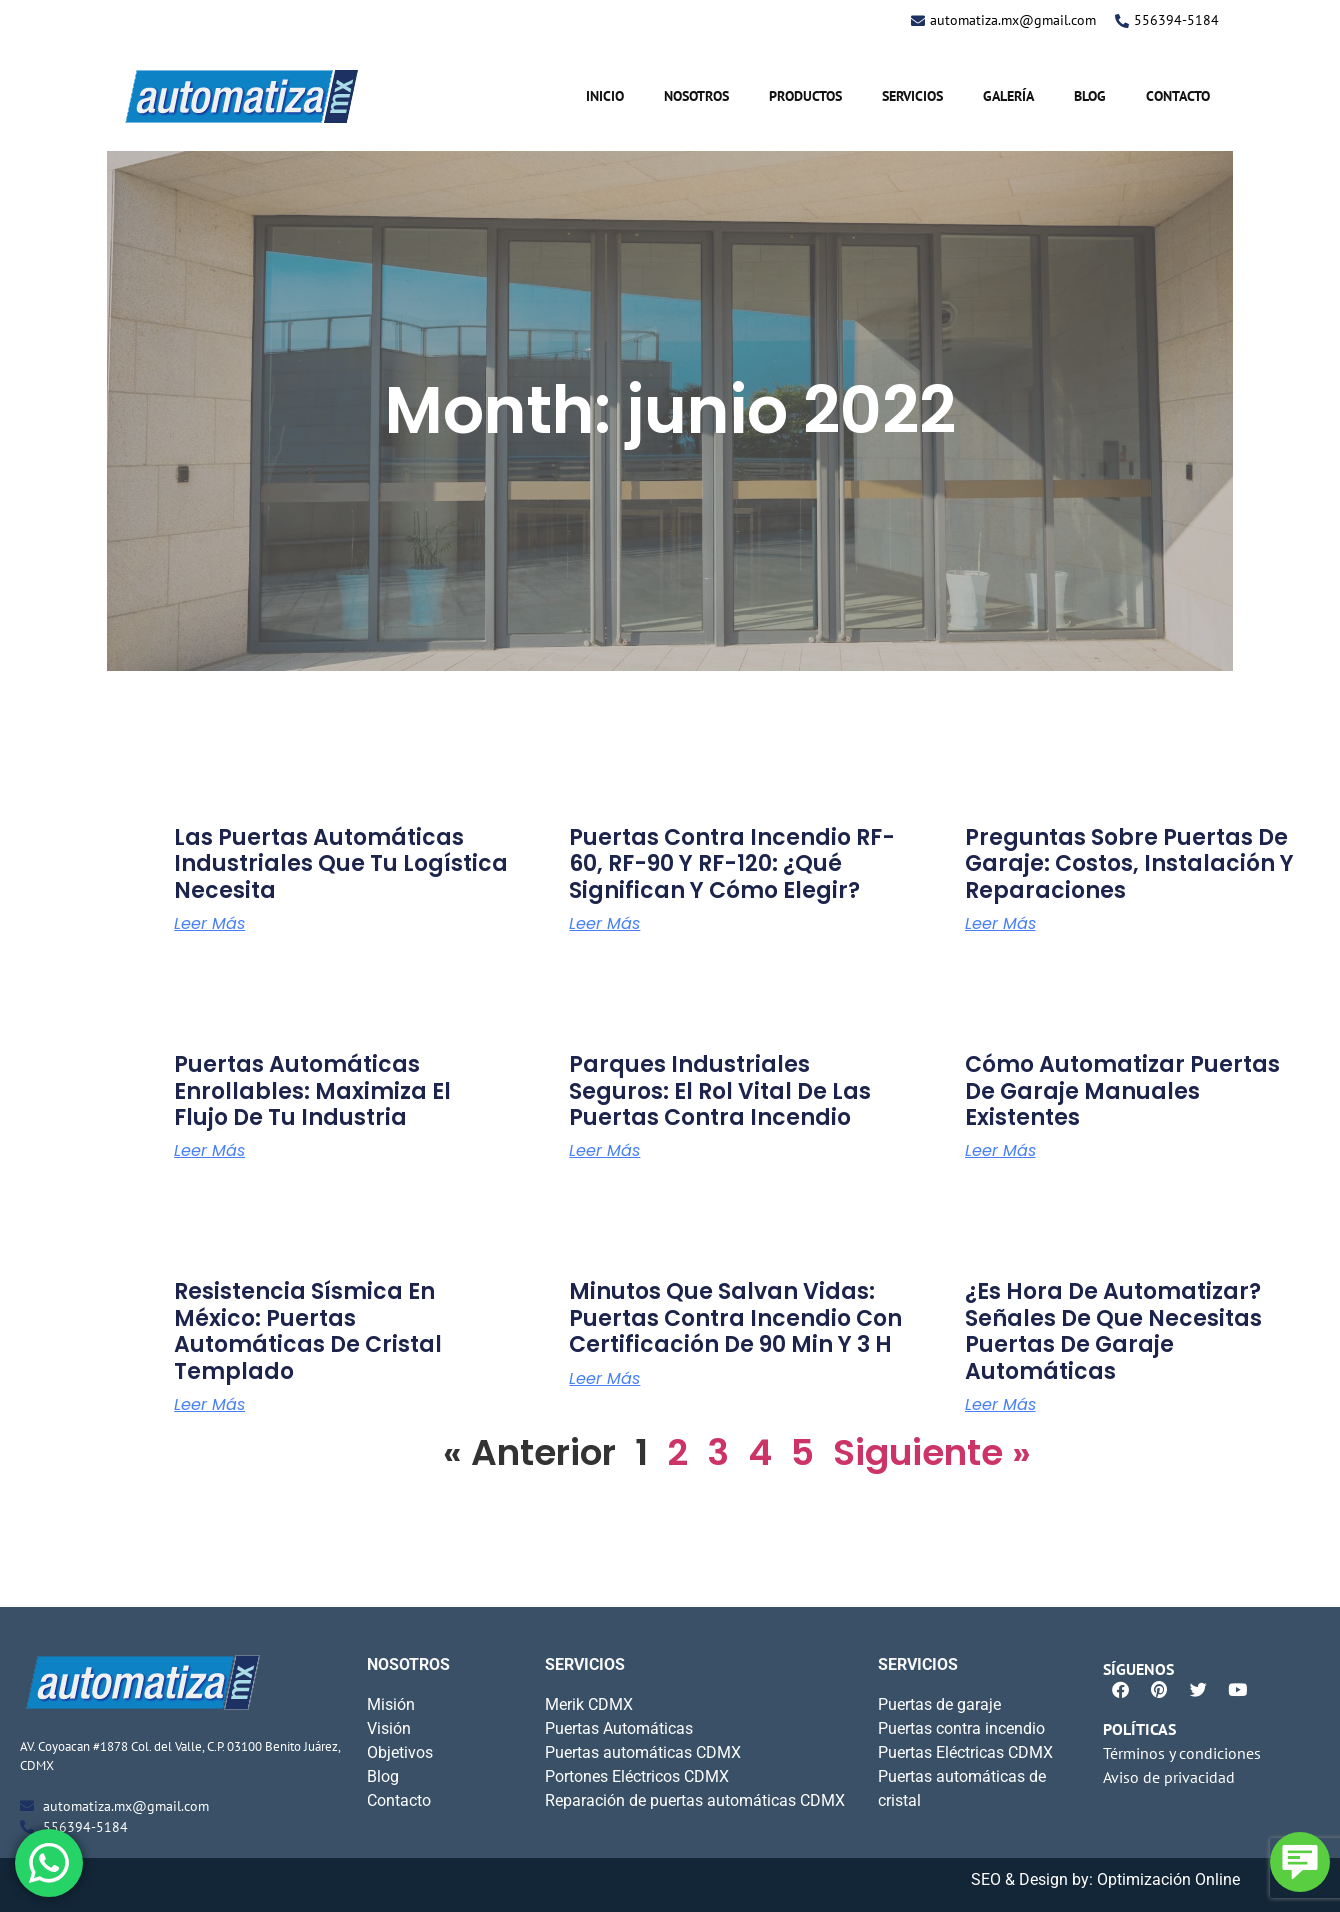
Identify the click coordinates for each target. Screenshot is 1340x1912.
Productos (805, 96)
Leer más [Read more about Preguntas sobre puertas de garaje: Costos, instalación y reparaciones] (1000, 924)
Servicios (912, 96)
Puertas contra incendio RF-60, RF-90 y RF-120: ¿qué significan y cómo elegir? (732, 864)
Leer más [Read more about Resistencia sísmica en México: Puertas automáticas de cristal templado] (209, 1405)
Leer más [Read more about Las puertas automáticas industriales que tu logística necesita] (209, 924)
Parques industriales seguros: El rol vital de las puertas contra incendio (720, 1091)
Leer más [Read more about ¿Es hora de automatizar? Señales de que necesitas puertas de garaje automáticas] (1000, 1405)
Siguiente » (932, 1452)
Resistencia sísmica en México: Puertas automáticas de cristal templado (308, 1331)
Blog (1090, 96)
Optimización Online (1168, 1879)
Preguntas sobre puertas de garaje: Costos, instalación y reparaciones (1129, 864)
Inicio (605, 96)
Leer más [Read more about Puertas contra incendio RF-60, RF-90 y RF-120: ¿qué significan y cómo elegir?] (604, 924)
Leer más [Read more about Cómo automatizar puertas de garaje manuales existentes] (1000, 1151)
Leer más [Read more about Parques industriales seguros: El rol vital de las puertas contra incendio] (604, 1151)
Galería (1008, 96)
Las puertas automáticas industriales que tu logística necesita (341, 864)
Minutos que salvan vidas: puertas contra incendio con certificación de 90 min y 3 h (735, 1318)
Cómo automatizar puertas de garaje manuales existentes (1122, 1091)
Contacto (1178, 96)
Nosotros (696, 96)
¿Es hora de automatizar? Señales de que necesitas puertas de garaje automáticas (1113, 1331)
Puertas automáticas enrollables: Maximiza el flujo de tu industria (312, 1091)
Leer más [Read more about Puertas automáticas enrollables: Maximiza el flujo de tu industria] (209, 1151)
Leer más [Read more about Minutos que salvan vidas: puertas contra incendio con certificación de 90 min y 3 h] (604, 1379)
